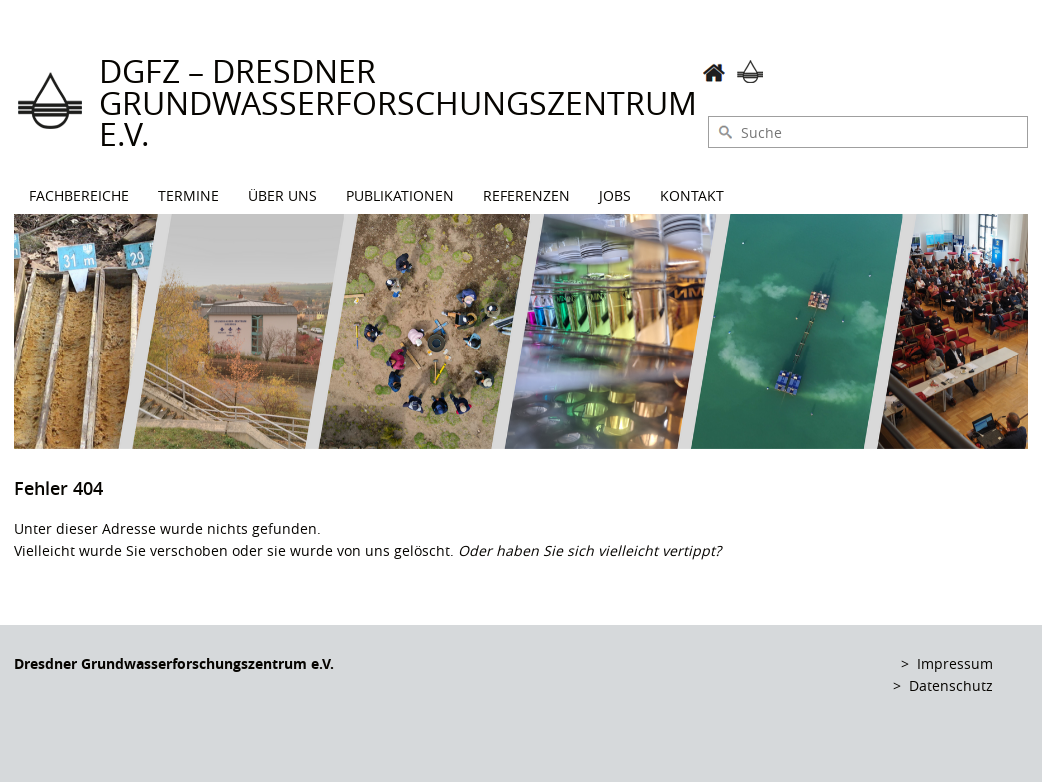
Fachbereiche (79, 195)
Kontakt (692, 195)
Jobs (615, 195)
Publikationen (400, 195)
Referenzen (526, 195)
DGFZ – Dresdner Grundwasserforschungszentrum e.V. (398, 102)
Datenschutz (951, 685)
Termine (188, 195)
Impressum (955, 663)
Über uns (282, 195)
